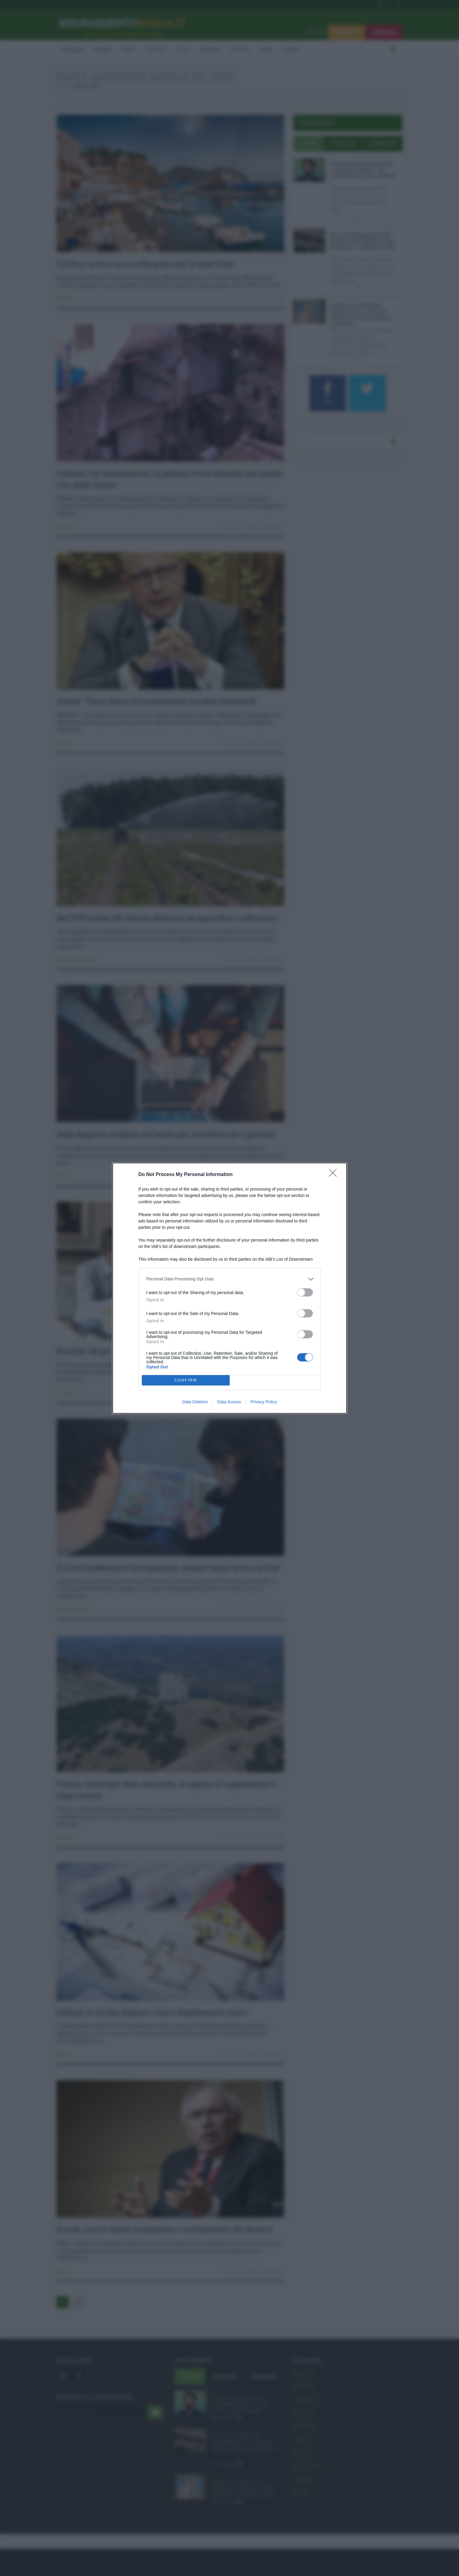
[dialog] (230, 1288)
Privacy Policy (263, 1401)
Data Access (229, 1401)
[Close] (335, 1175)
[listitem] (229, 1279)
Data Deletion (195, 1401)
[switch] (305, 1292)
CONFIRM (185, 1380)
